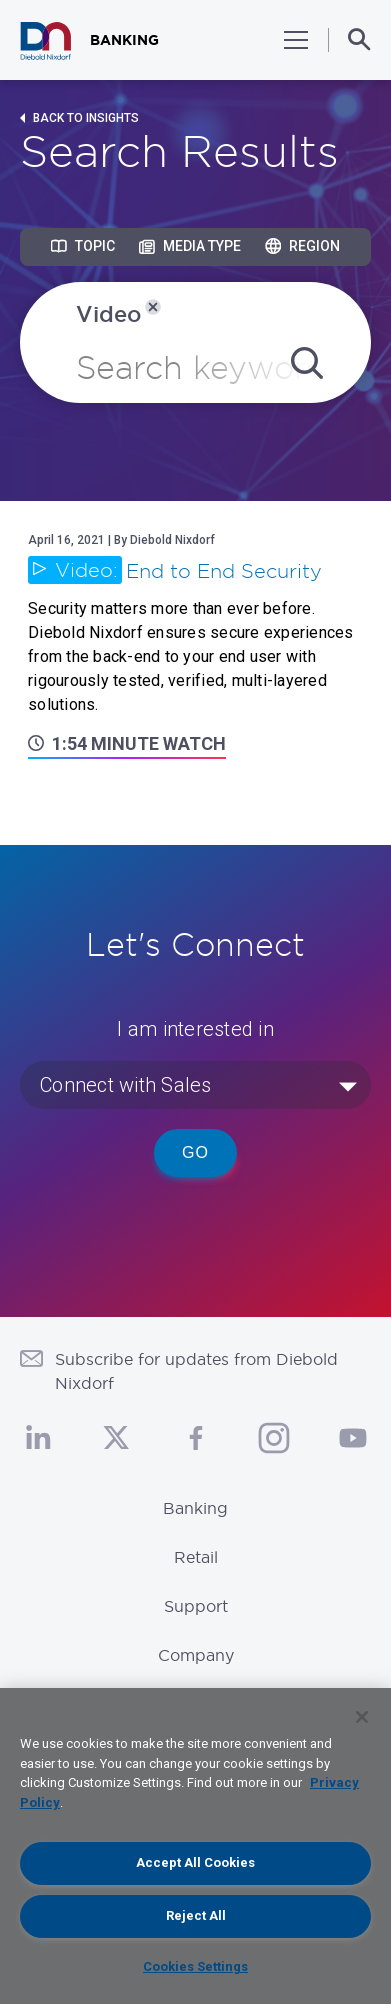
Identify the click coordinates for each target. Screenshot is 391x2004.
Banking (195, 1508)
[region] (195, 1846)
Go (195, 1152)
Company (196, 1655)
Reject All (196, 1915)
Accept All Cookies (195, 1862)
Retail (196, 1557)
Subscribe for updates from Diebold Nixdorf (196, 1371)
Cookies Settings (195, 1966)
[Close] (362, 1717)
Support (196, 1606)
